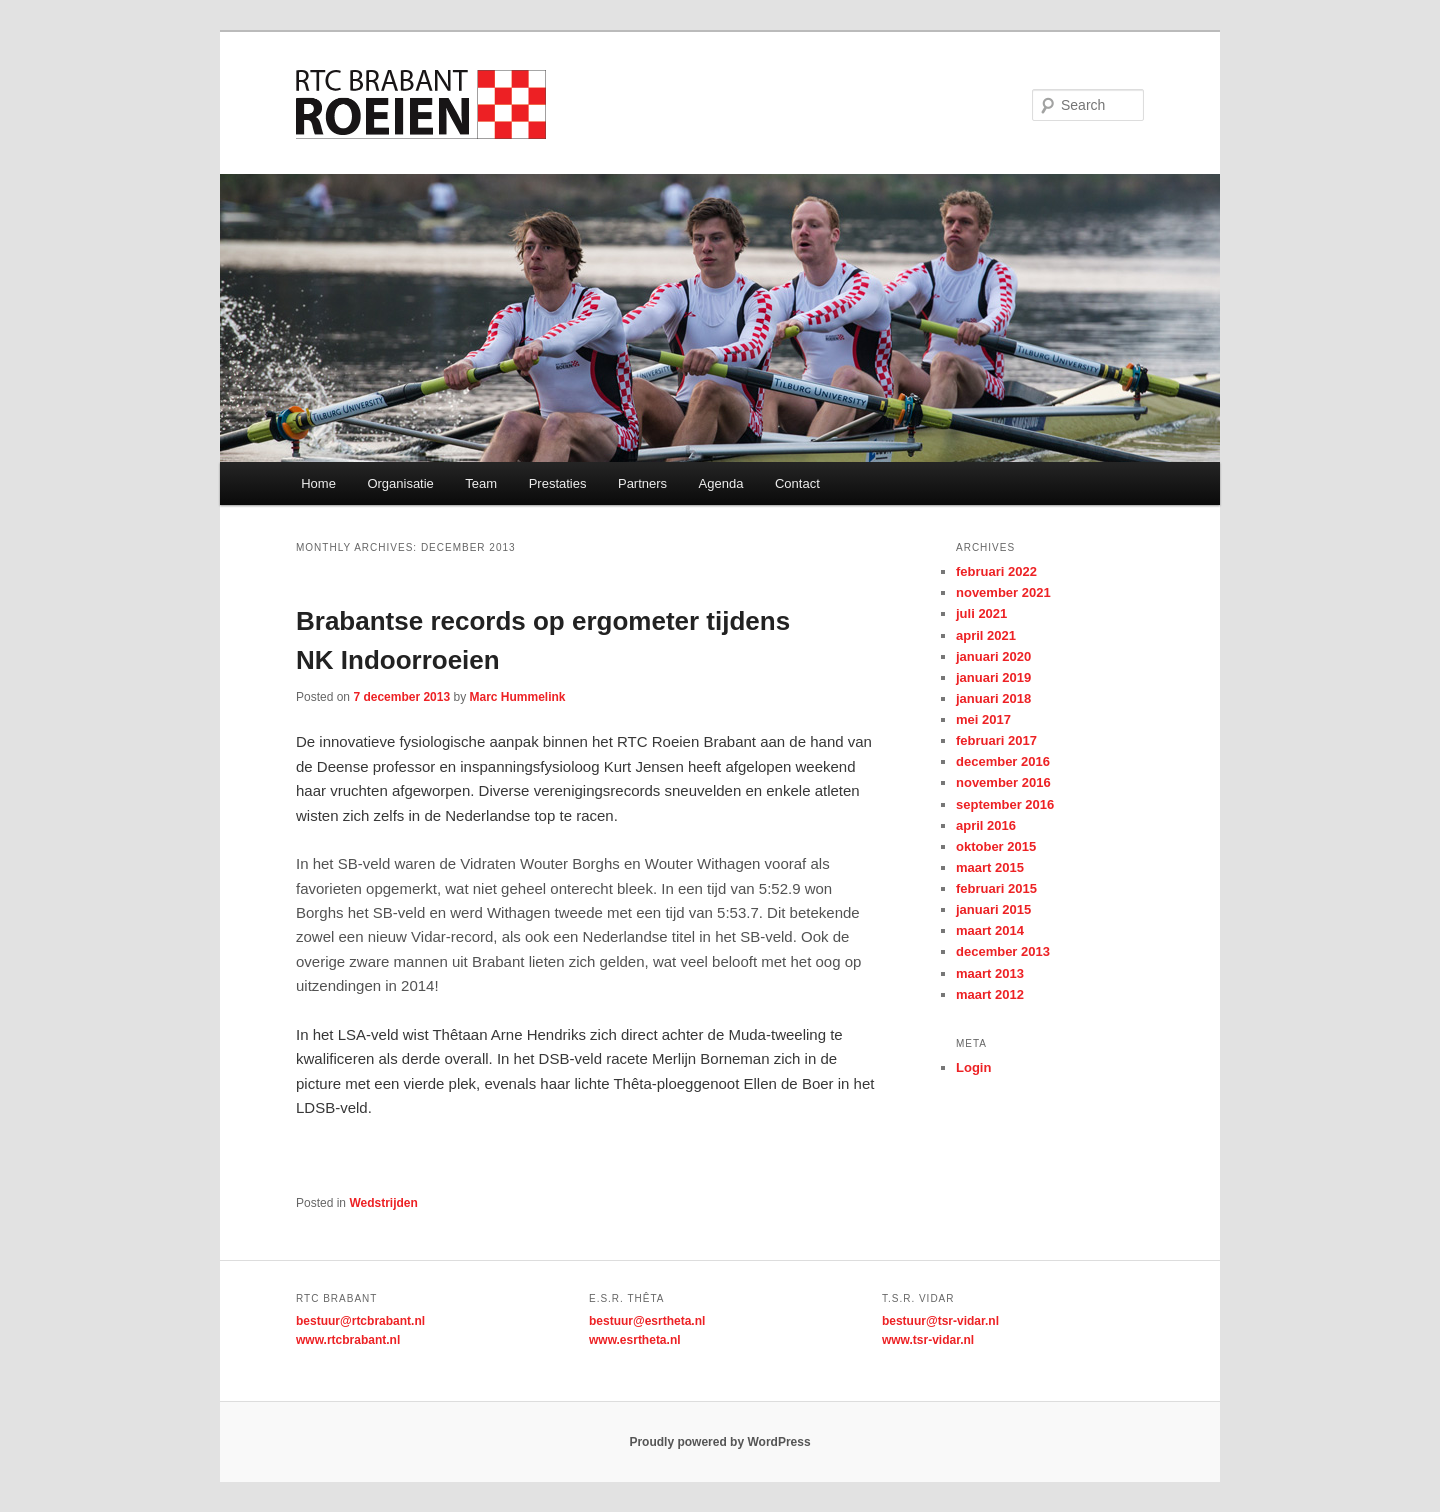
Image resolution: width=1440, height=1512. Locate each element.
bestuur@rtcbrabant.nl (360, 1321)
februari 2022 (996, 571)
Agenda (721, 483)
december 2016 (1003, 761)
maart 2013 (990, 973)
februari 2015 (996, 888)
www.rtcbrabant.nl (348, 1340)
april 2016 (986, 825)
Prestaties (558, 483)
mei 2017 (983, 719)
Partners (642, 483)
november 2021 (1003, 592)
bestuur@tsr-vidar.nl (940, 1321)
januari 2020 (993, 656)
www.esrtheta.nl (635, 1340)
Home (318, 483)
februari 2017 (996, 740)
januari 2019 (993, 677)
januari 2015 (993, 909)
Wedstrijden (383, 1203)
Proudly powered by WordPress (719, 1442)
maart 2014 (990, 930)
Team (481, 483)
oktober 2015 (996, 846)
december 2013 (1003, 951)
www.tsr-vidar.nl (928, 1340)
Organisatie (400, 483)
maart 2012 (990, 994)
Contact (797, 483)
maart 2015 (990, 867)
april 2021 (986, 635)
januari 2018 (993, 698)
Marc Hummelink (517, 697)
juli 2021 (981, 613)
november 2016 (1003, 782)
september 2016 (1005, 804)
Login (973, 1067)
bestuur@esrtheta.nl (647, 1321)
